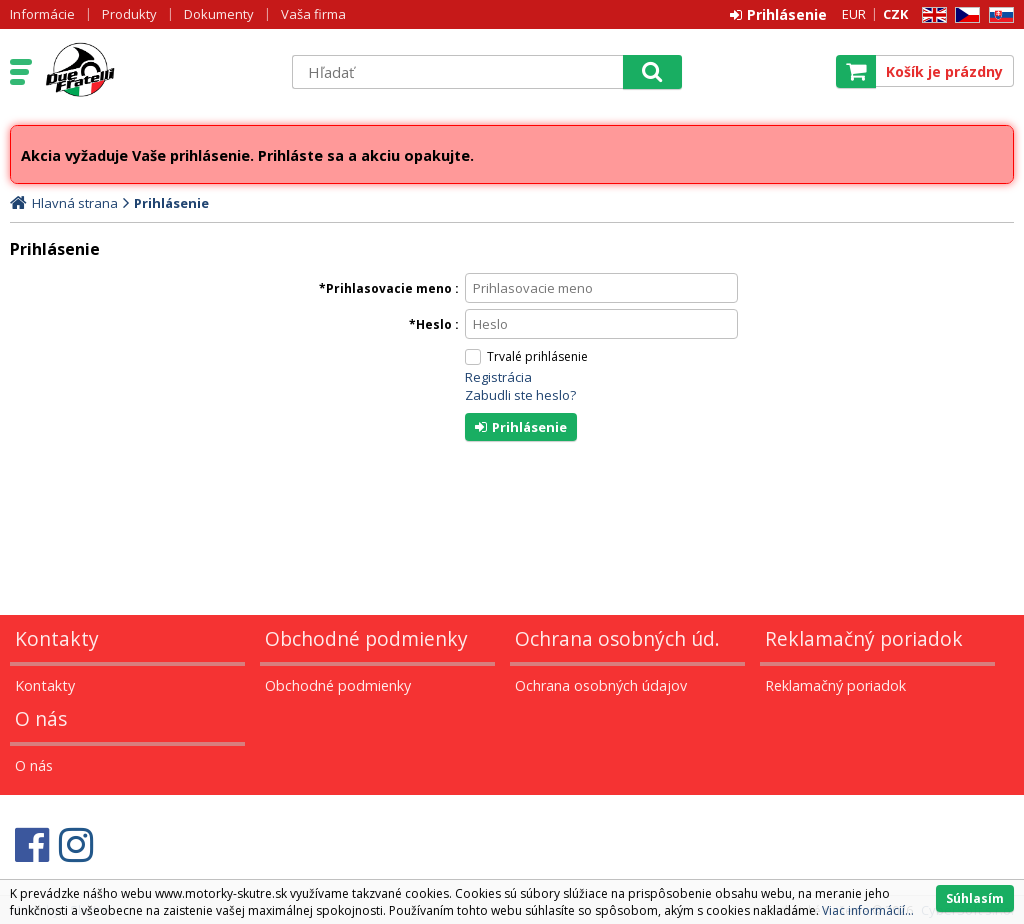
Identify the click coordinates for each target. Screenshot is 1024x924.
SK (998, 15)
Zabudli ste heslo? (520, 395)
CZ (964, 15)
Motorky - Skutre (157, 71)
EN (931, 15)
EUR (854, 14)
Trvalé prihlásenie (537, 356)
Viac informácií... (868, 910)
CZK (895, 14)
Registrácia (498, 377)
